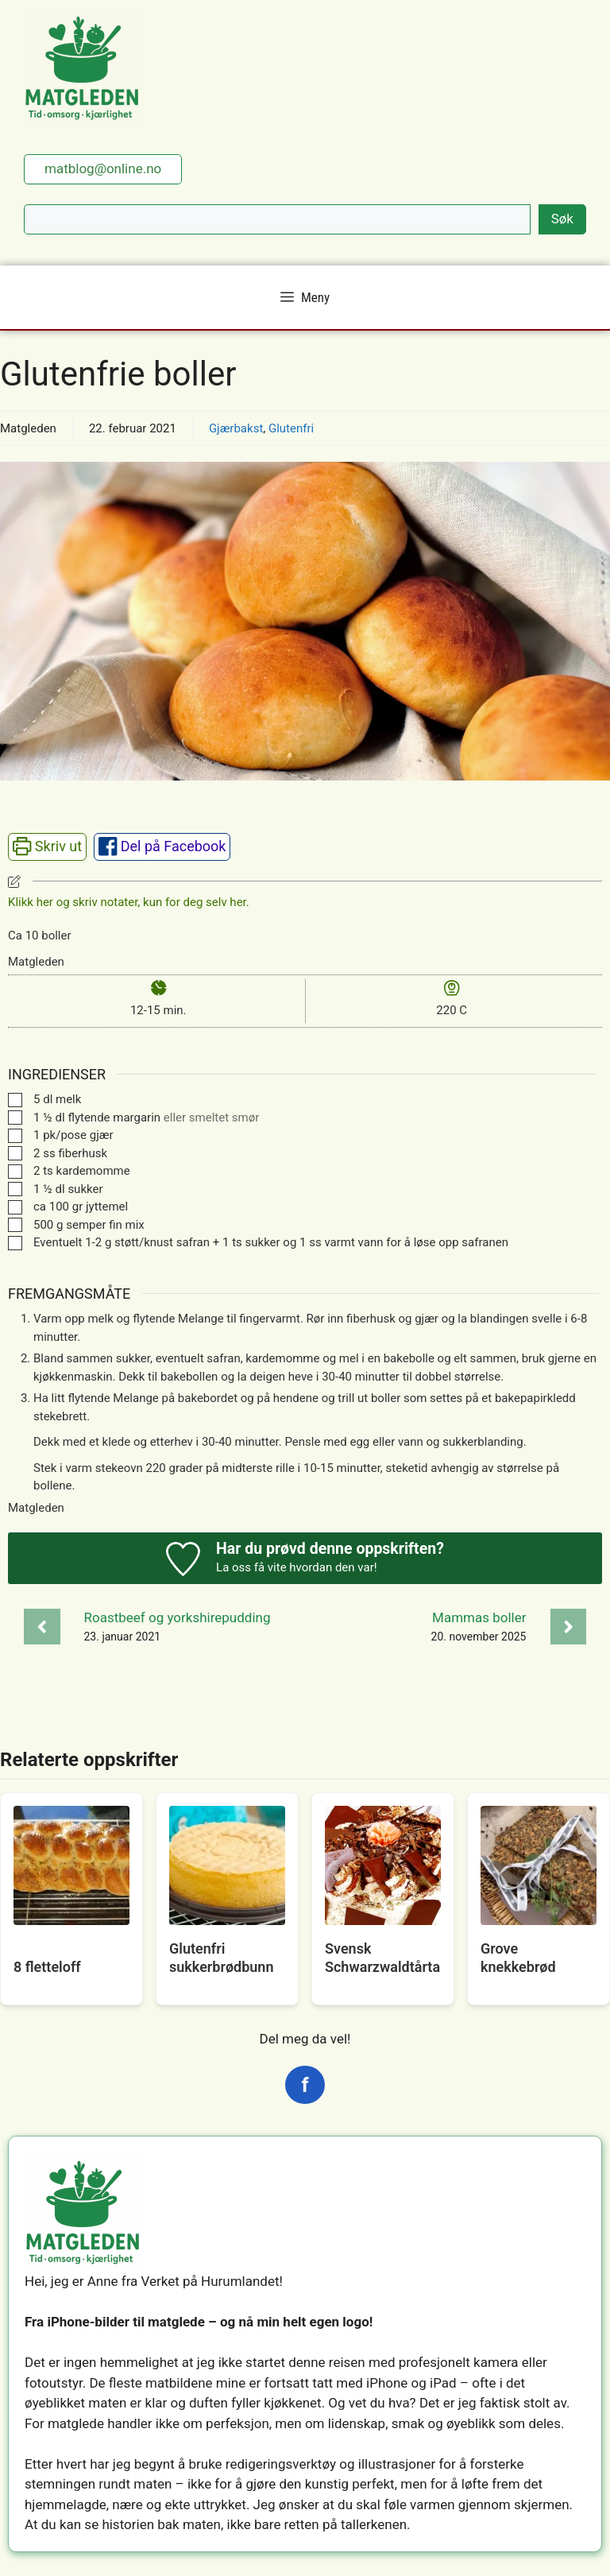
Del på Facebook (162, 846)
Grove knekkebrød (518, 1957)
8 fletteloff (47, 1966)
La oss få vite (251, 1567)
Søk (562, 219)
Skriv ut (47, 846)
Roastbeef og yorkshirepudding (177, 1617)
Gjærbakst (236, 428)
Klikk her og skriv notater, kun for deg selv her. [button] (128, 902)
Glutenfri (291, 428)
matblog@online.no (102, 168)
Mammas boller (479, 1617)
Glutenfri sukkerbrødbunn (221, 1957)
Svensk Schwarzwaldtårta (382, 1957)
